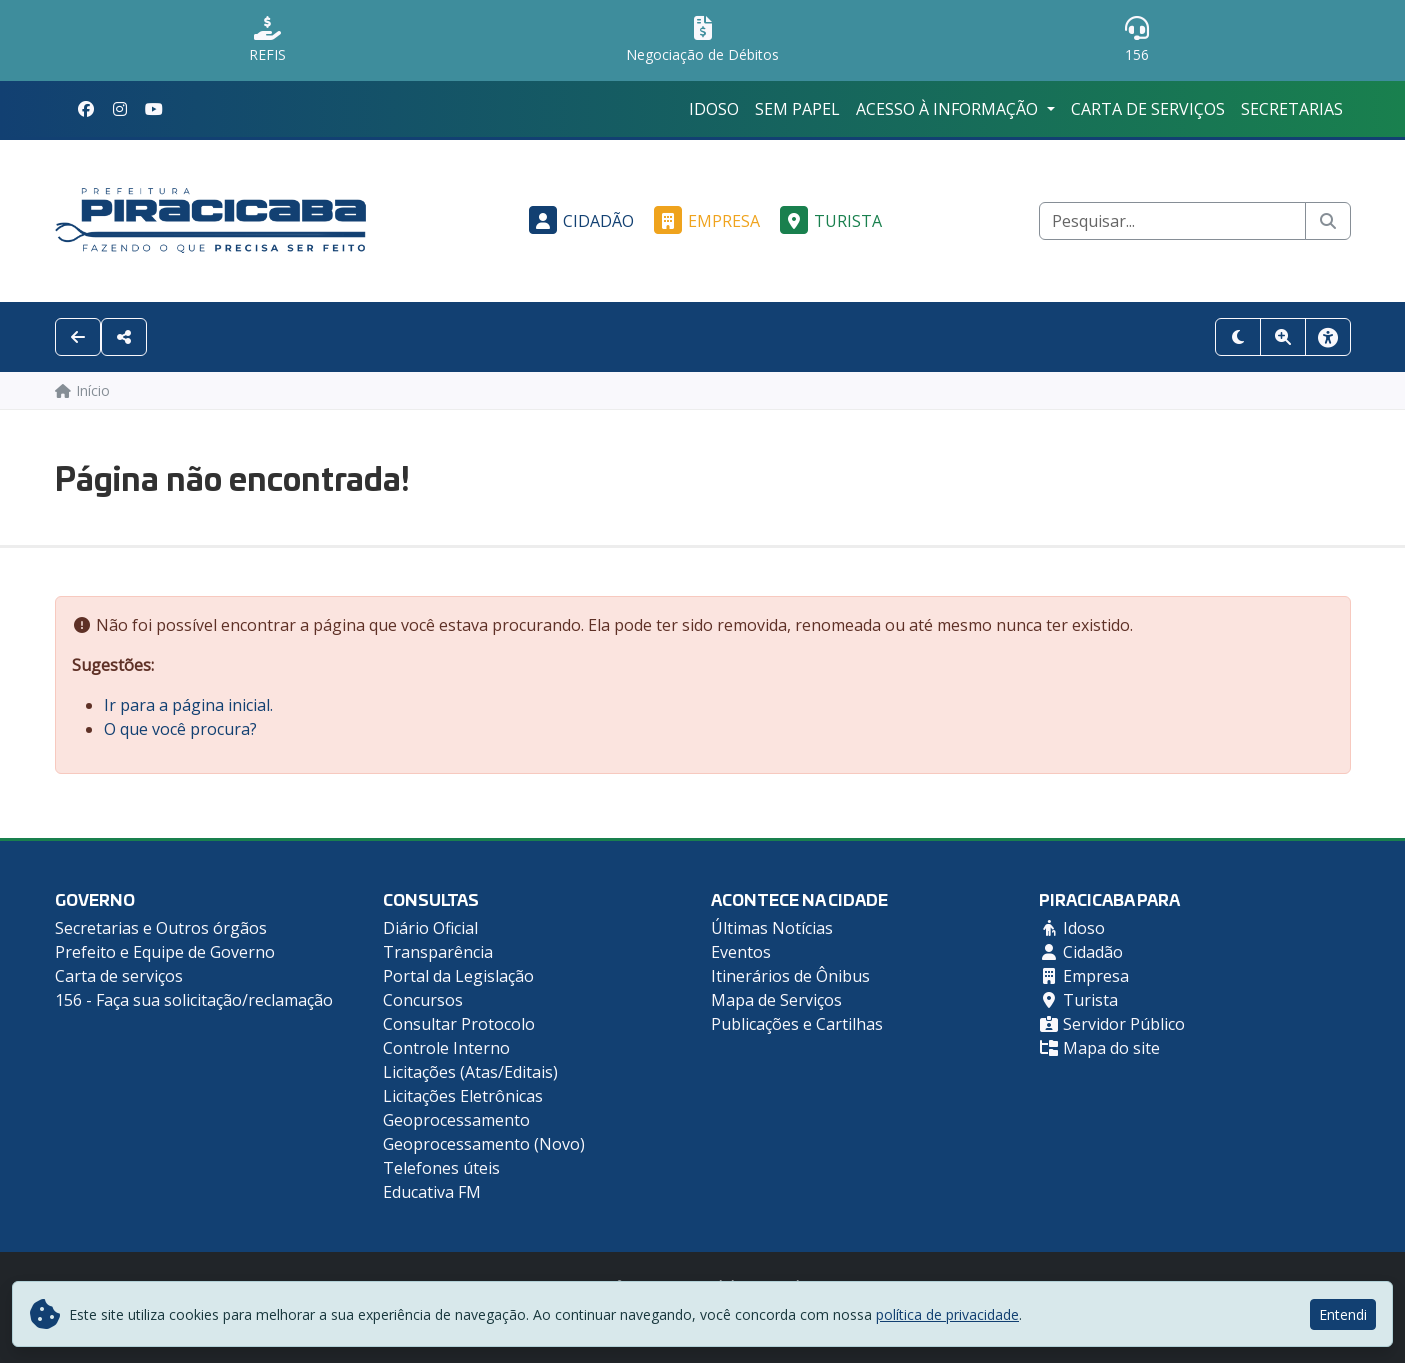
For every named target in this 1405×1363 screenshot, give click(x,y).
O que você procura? (180, 729)
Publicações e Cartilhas (797, 1024)
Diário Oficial (430, 928)
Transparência (438, 952)
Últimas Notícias (772, 928)
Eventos (741, 952)
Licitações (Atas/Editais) (470, 1072)
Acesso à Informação (949, 109)
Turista (828, 221)
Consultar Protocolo (459, 1024)
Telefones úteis (441, 1168)
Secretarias (1292, 109)
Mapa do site (1099, 1048)
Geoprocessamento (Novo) (484, 1144)
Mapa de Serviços (776, 1000)
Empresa (704, 221)
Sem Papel (797, 109)
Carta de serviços (1148, 109)
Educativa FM (432, 1192)
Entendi (1343, 1314)
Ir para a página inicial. (188, 705)
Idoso (714, 109)
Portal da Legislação (458, 976)
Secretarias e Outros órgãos (161, 928)
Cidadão (578, 221)
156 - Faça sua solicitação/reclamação (194, 1000)
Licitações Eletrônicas (463, 1096)
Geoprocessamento (456, 1120)
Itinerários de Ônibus (790, 976)
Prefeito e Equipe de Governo (165, 952)
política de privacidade (947, 1314)
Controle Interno (446, 1048)
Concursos (423, 1000)
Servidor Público (1112, 1024)
